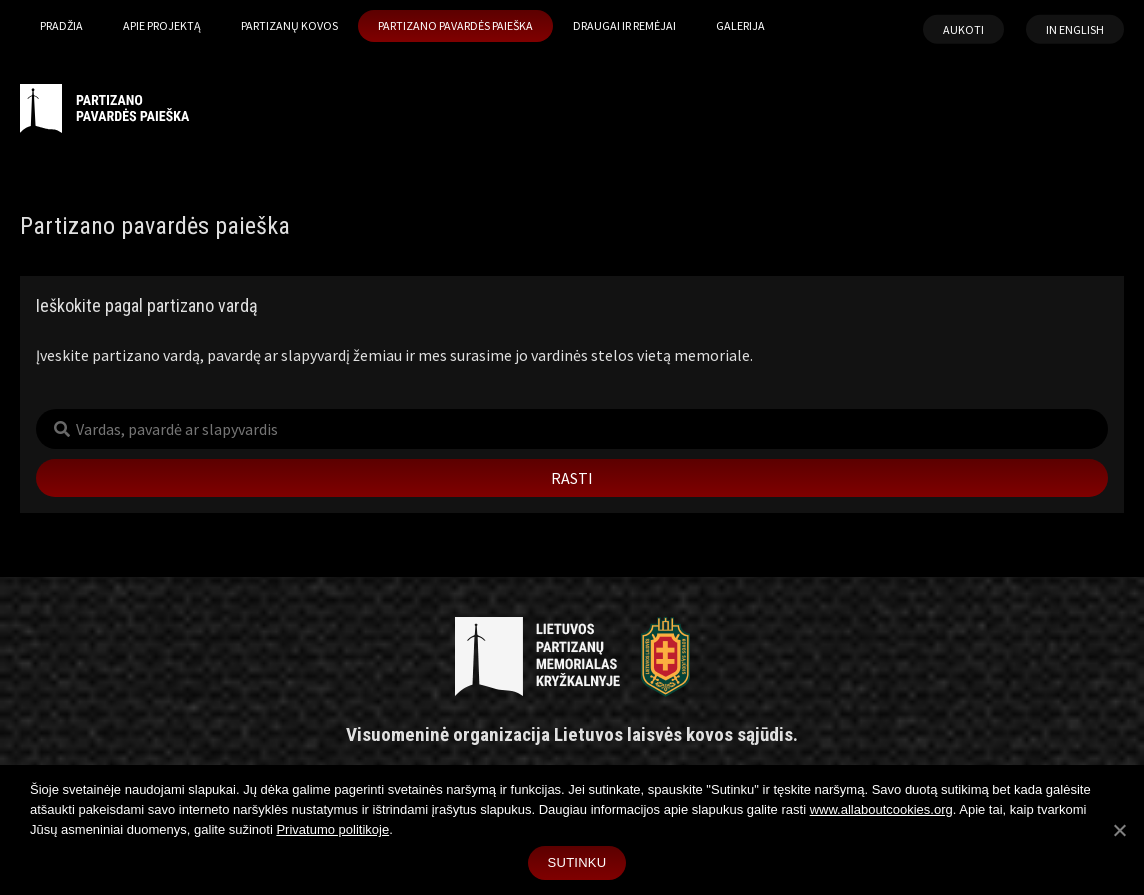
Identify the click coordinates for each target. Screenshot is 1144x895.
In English (1075, 29)
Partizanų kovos (289, 25)
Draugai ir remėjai (624, 25)
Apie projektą (162, 25)
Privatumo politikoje (332, 829)
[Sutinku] (1119, 830)
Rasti (572, 478)
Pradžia (61, 25)
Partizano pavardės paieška (455, 25)
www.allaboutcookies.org (881, 809)
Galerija (740, 25)
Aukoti (963, 29)
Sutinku (577, 862)
